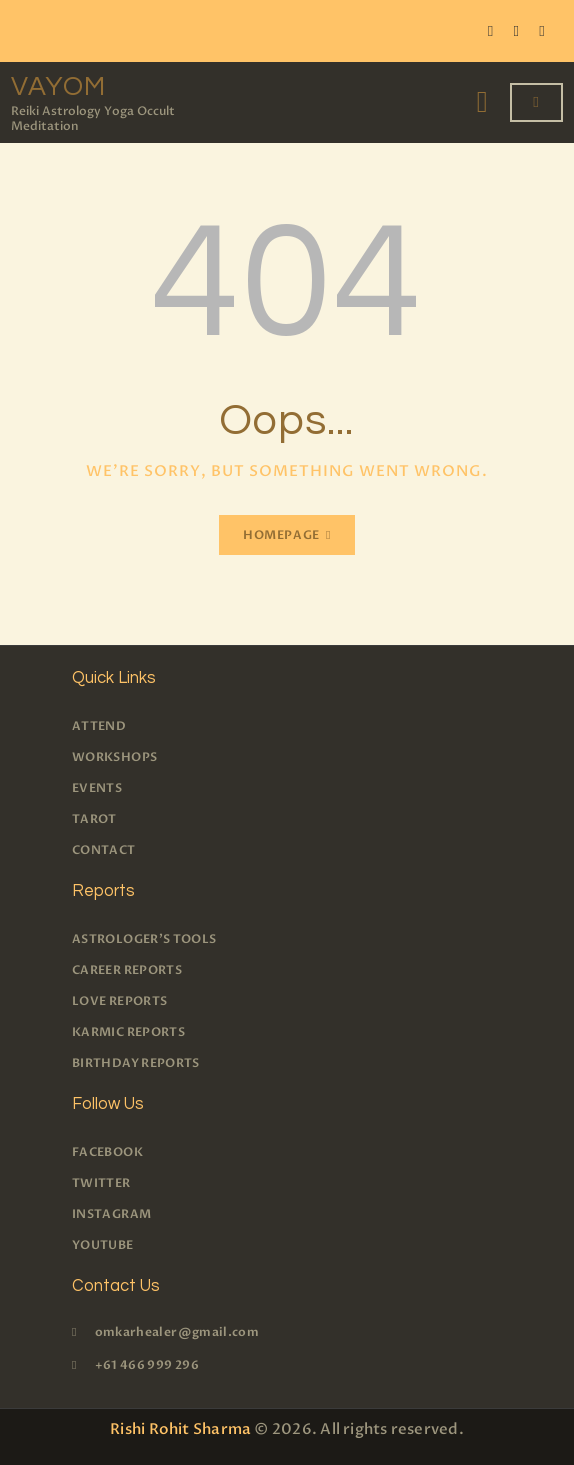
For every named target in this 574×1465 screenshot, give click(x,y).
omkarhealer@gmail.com (177, 1332)
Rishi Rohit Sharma (180, 1429)
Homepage (281, 535)
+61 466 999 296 (147, 1365)
